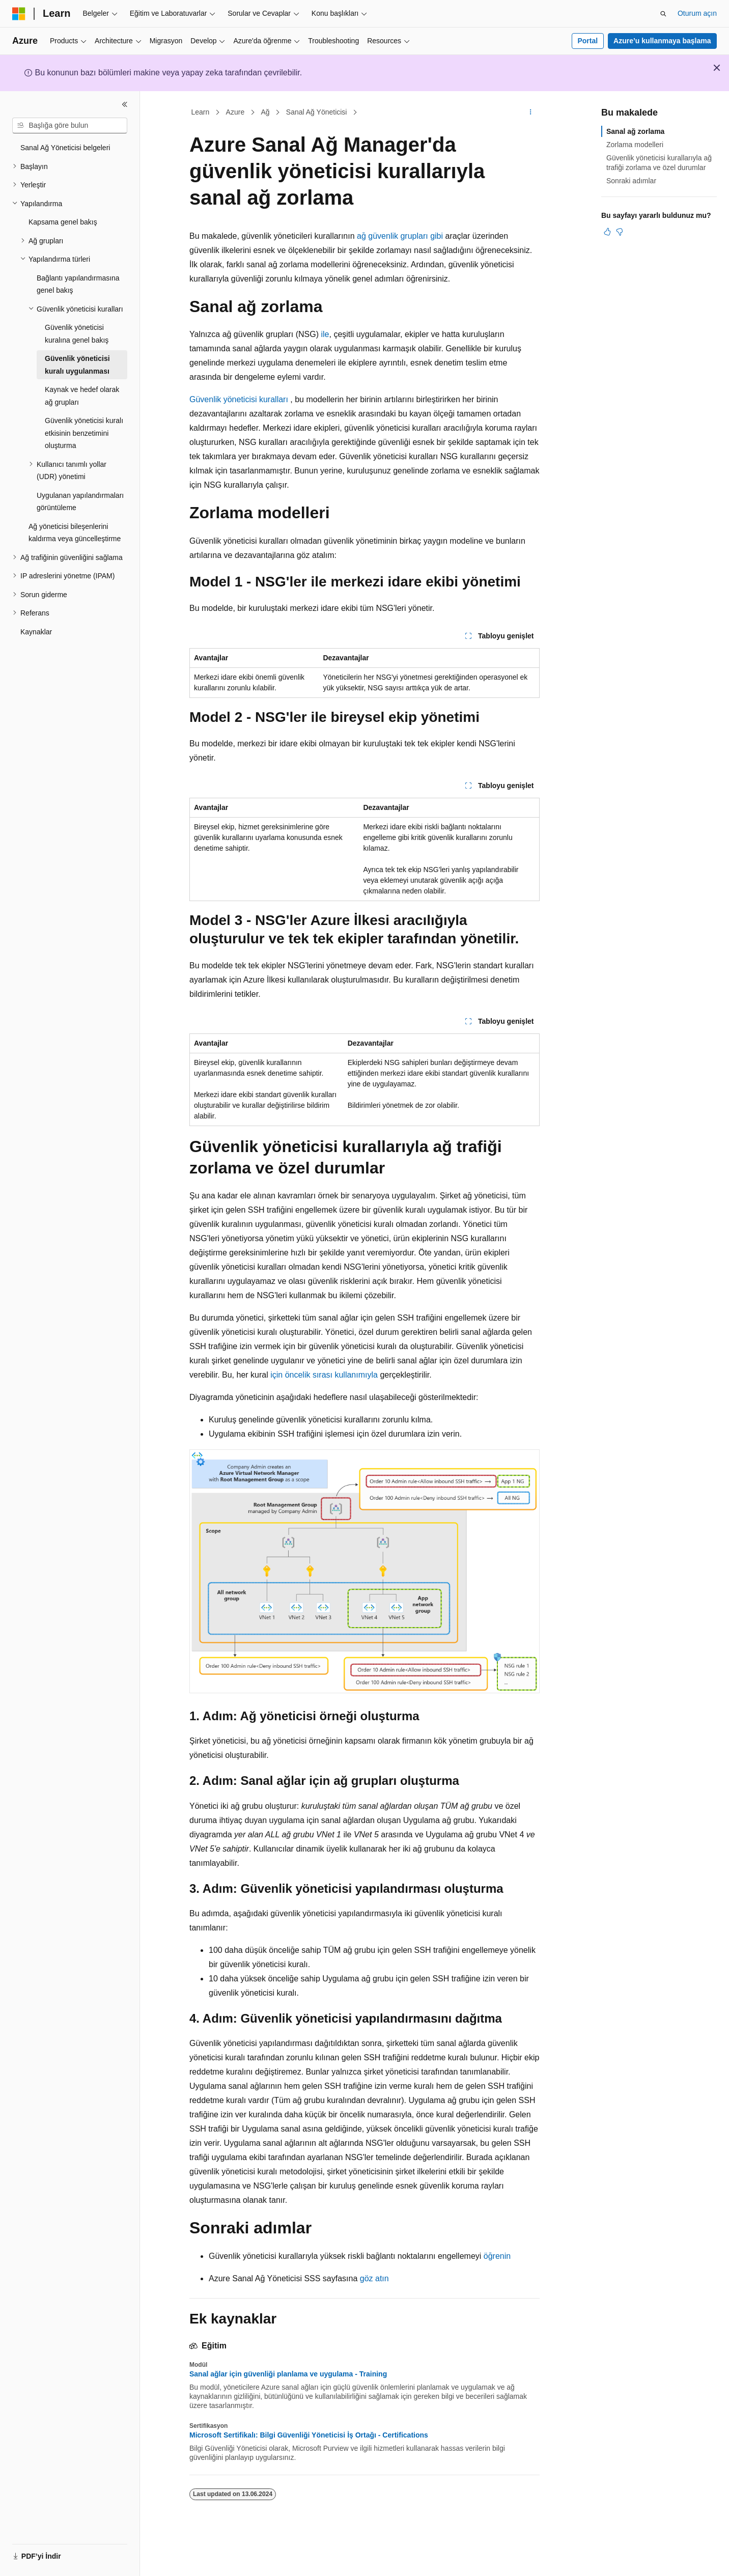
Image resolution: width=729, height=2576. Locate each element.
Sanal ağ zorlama (635, 131)
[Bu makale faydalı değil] (619, 232)
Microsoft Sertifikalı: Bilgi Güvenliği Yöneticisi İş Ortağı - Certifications (308, 2435)
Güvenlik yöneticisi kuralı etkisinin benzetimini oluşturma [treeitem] (84, 433)
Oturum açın (697, 13)
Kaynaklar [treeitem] (36, 632)
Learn (200, 112)
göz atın (374, 2278)
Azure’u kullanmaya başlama (662, 41)
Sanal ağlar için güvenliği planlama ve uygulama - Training (288, 2374)
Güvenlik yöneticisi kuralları (238, 399)
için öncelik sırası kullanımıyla (324, 1374)
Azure (235, 112)
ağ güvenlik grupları (391, 236)
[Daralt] (124, 104)
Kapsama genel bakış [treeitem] (63, 222)
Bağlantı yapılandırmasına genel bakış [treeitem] (78, 284)
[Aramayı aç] (663, 14)
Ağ (265, 112)
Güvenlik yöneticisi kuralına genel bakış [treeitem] (76, 333)
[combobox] (69, 126)
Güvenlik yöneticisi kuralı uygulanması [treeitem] (77, 364)
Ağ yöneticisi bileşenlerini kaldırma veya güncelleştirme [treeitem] (75, 532)
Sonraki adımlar (631, 181)
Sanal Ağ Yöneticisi (316, 112)
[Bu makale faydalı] (607, 232)
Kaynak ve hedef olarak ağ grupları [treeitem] (82, 395)
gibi (436, 236)
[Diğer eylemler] (531, 112)
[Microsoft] (18, 13)
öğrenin (497, 2256)
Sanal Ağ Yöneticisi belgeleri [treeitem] (65, 148)
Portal (587, 41)
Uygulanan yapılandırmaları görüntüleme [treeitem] (80, 501)
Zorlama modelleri (634, 145)
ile (324, 334)
